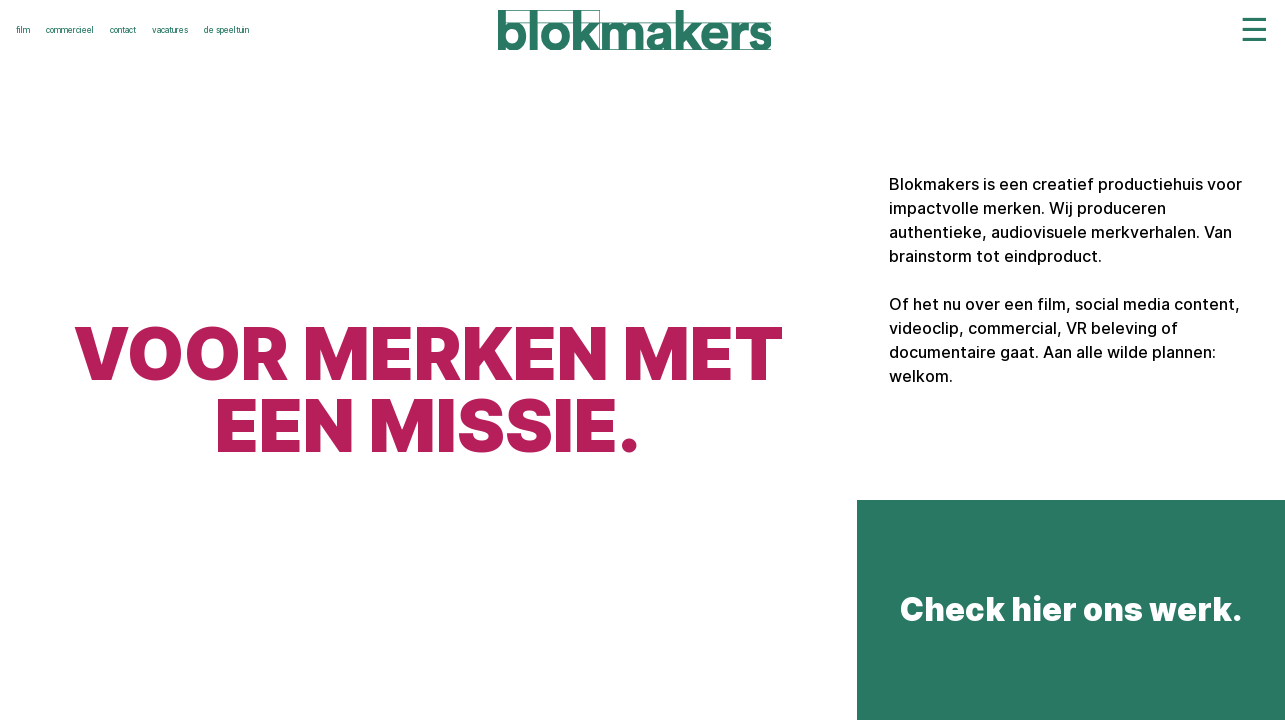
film (23, 30)
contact (123, 30)
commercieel (70, 30)
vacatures (170, 30)
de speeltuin (226, 30)
